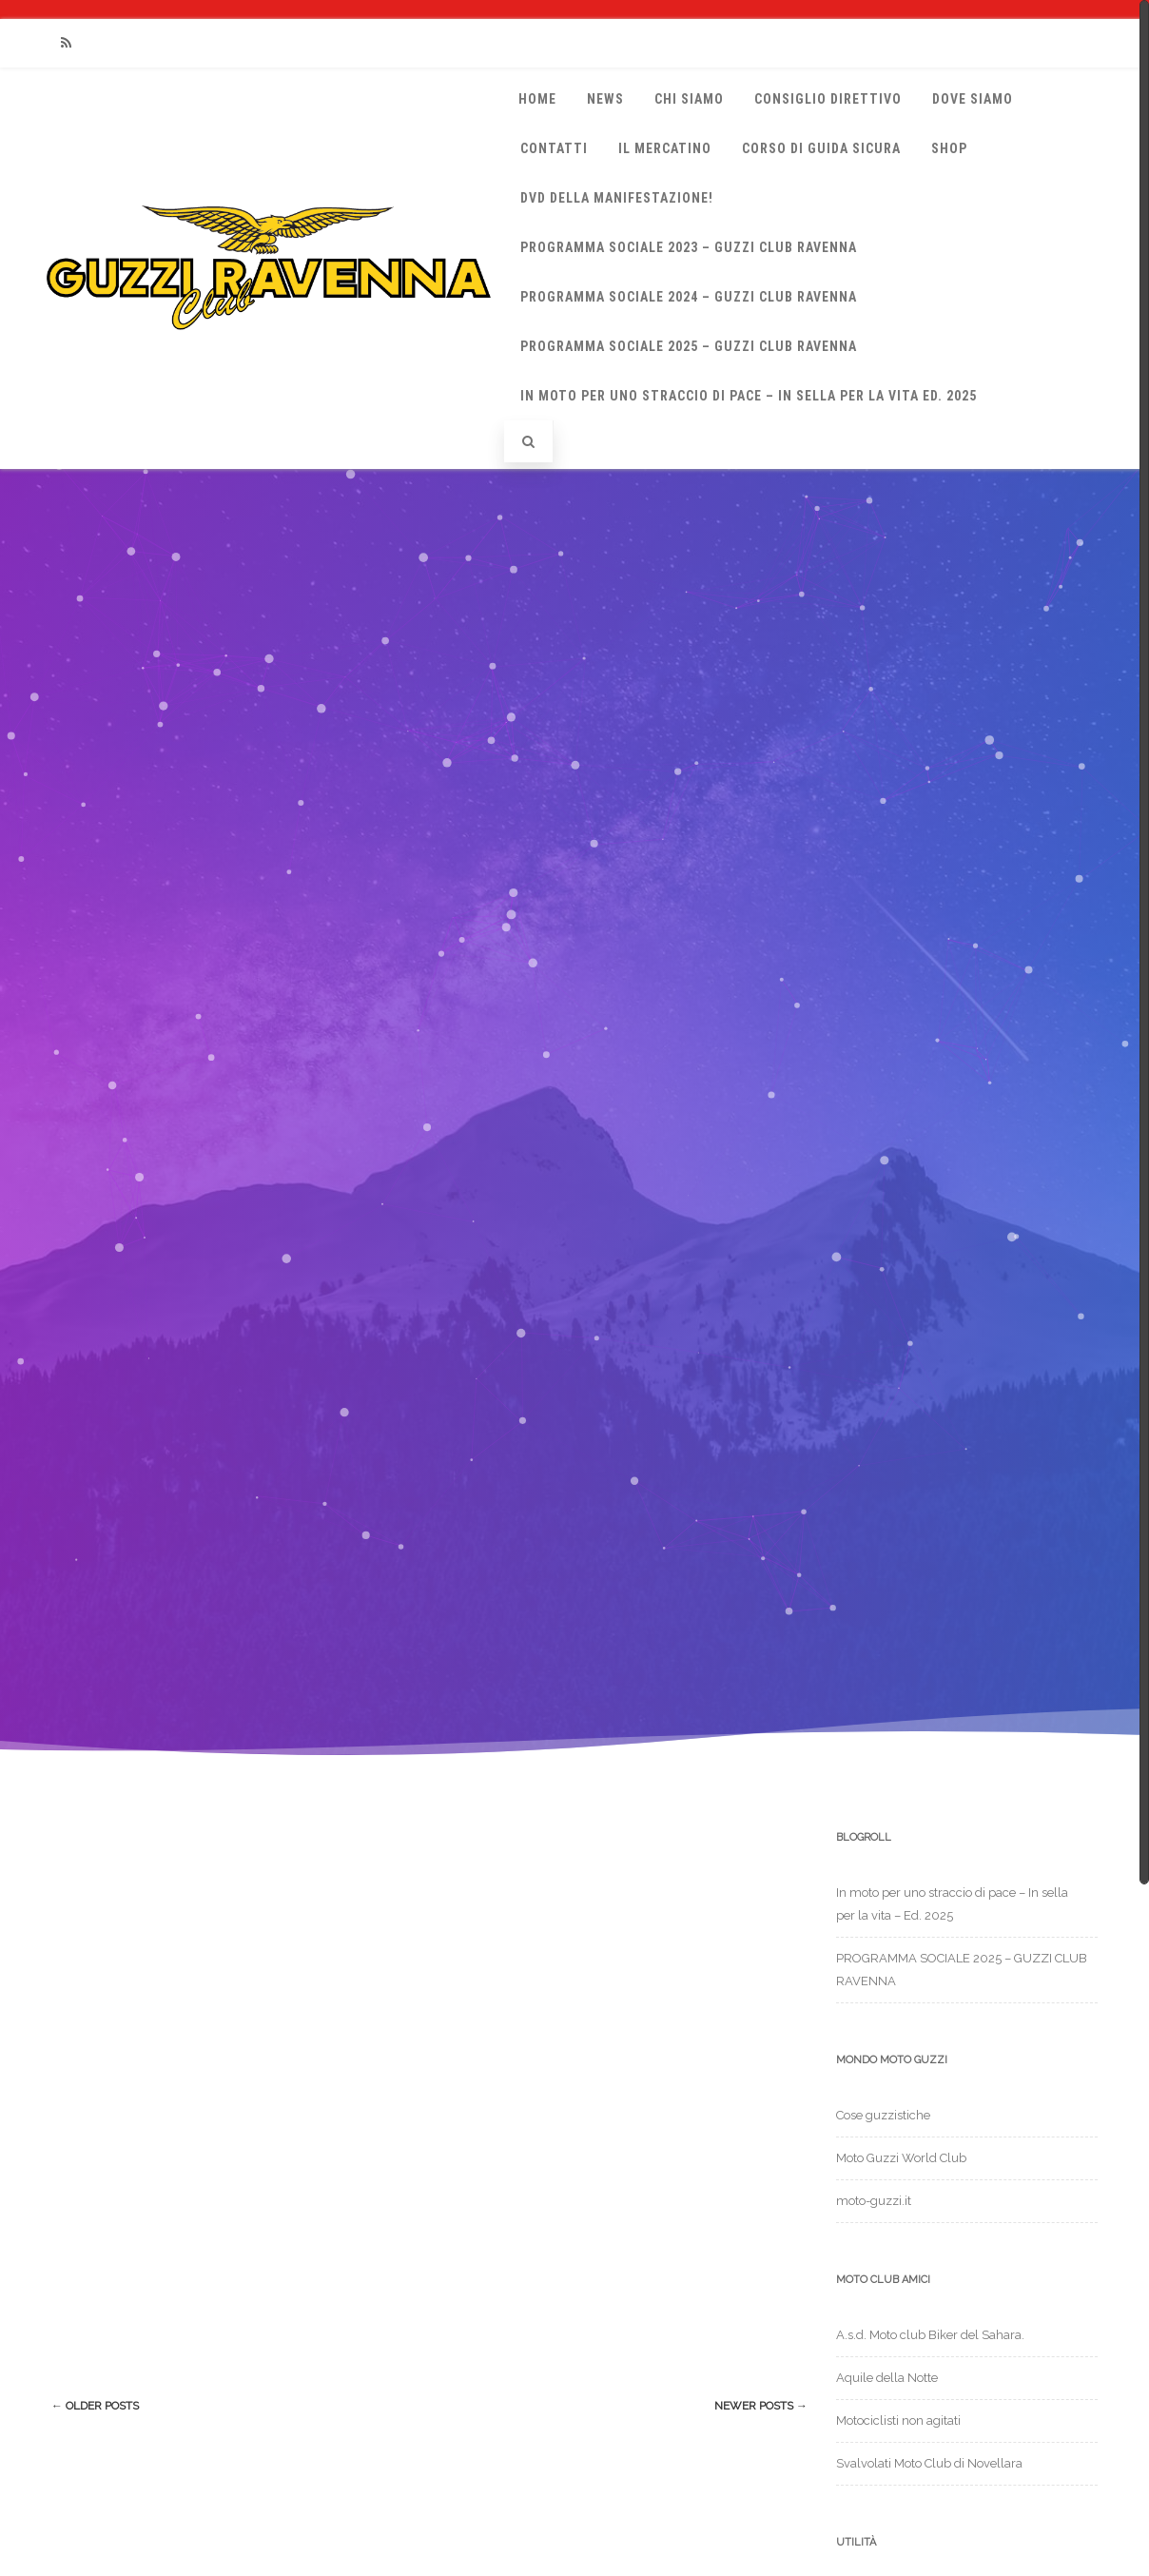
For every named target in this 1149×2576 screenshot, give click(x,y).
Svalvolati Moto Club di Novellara (929, 2463)
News (605, 99)
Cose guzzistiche (883, 2115)
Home (537, 99)
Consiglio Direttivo (828, 99)
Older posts (95, 2405)
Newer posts (761, 2405)
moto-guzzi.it (873, 2201)
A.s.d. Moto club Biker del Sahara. (930, 2335)
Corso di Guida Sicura (821, 148)
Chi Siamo (689, 99)
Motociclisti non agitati (898, 2420)
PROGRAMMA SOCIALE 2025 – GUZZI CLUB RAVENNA (688, 346)
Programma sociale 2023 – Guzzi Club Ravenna (688, 247)
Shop (949, 148)
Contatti (554, 148)
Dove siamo (972, 99)
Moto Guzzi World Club (901, 2158)
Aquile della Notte (887, 2378)
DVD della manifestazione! (616, 197)
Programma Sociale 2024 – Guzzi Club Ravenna (688, 296)
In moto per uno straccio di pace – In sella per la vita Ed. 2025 (748, 395)
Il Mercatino (664, 148)
